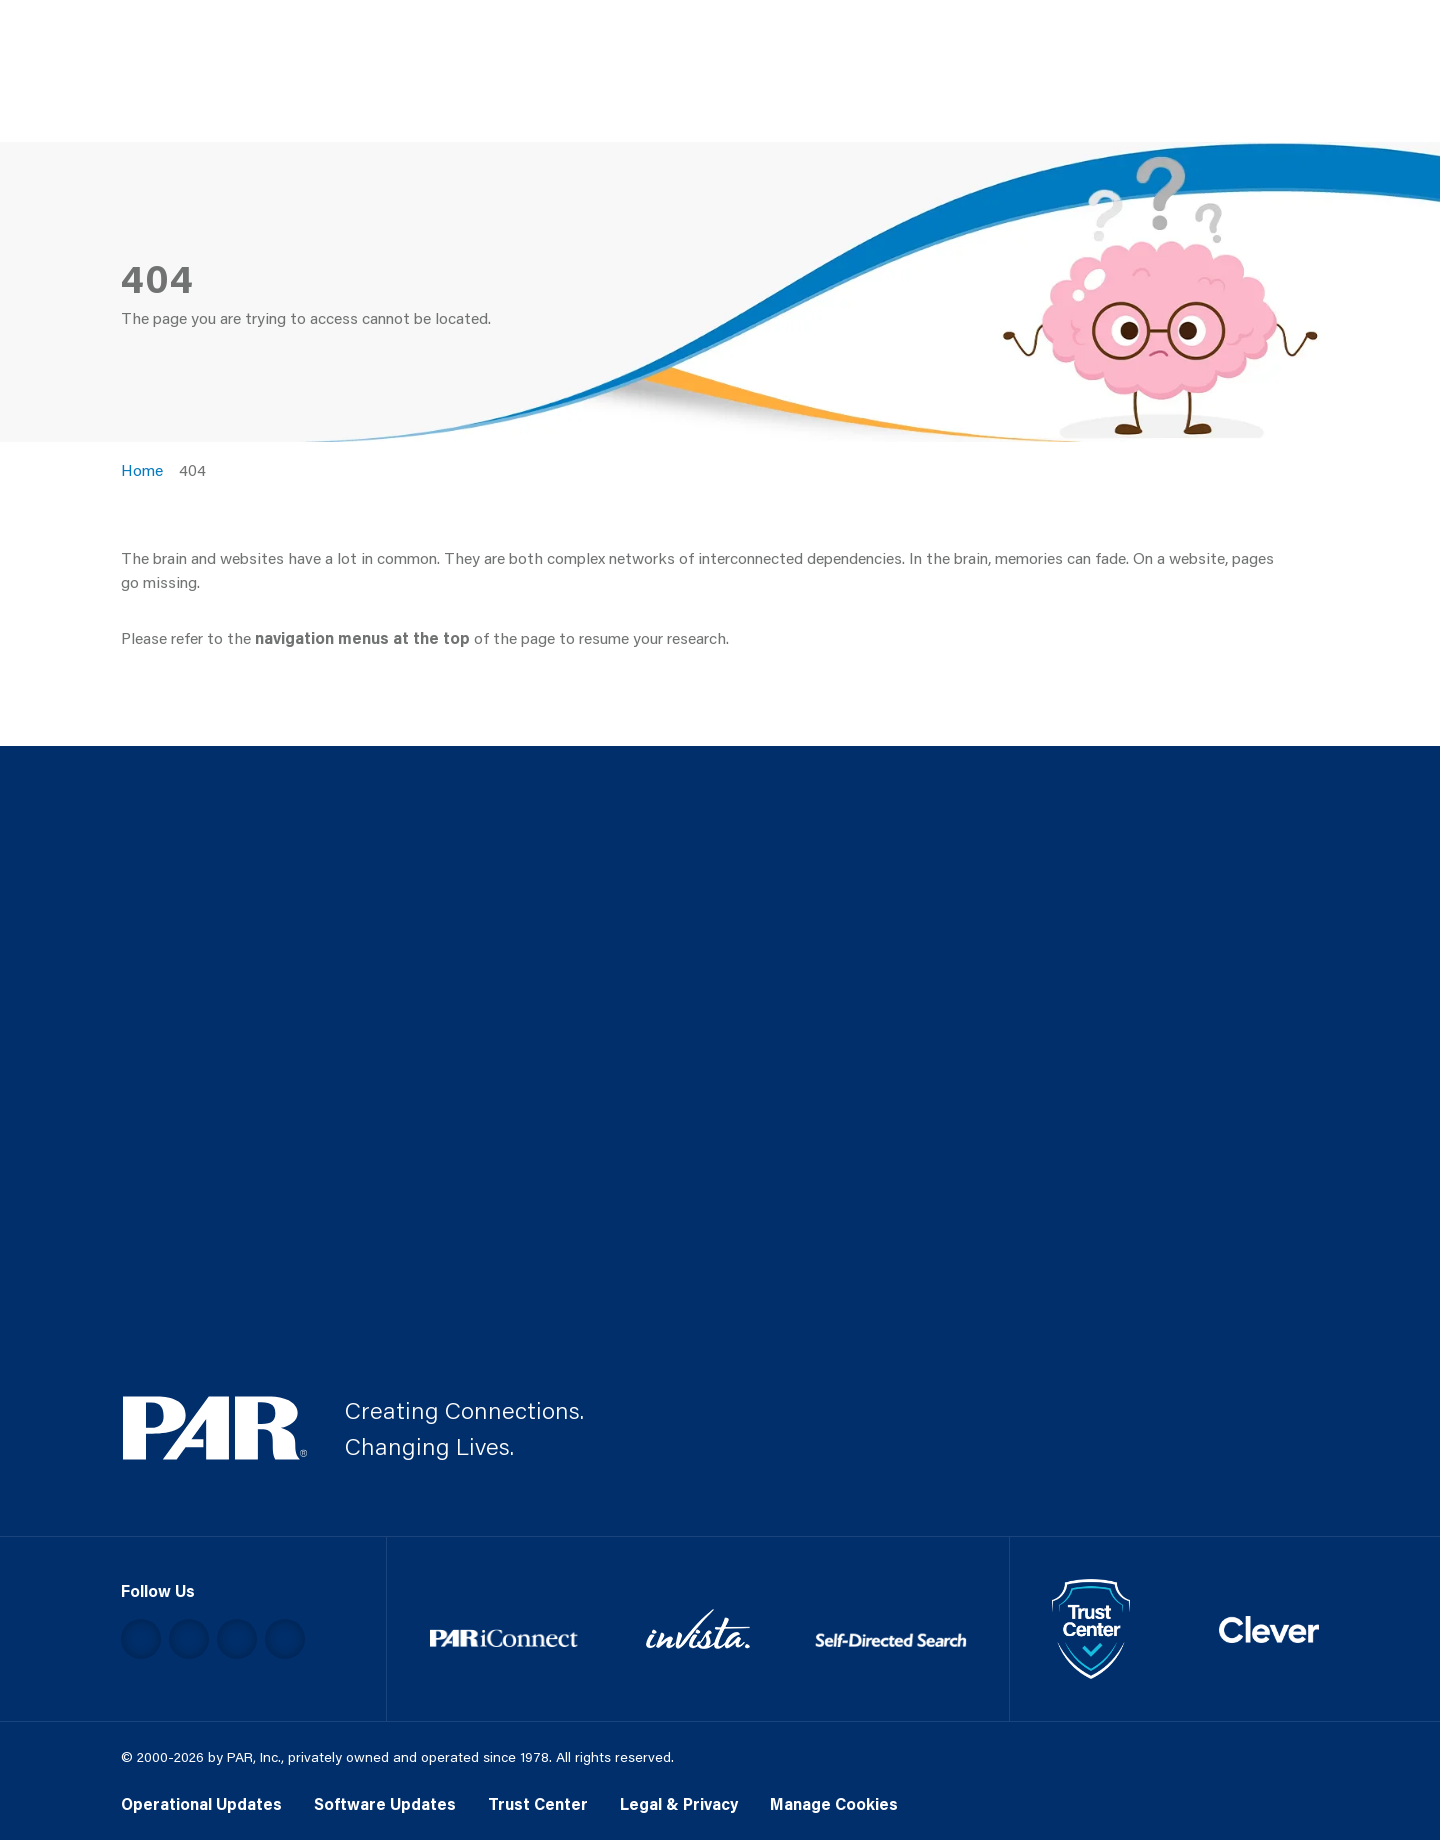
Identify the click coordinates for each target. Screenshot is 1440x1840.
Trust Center (538, 1803)
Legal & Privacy (679, 1803)
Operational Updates (201, 1803)
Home (142, 469)
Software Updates (385, 1803)
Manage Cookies (834, 1803)
